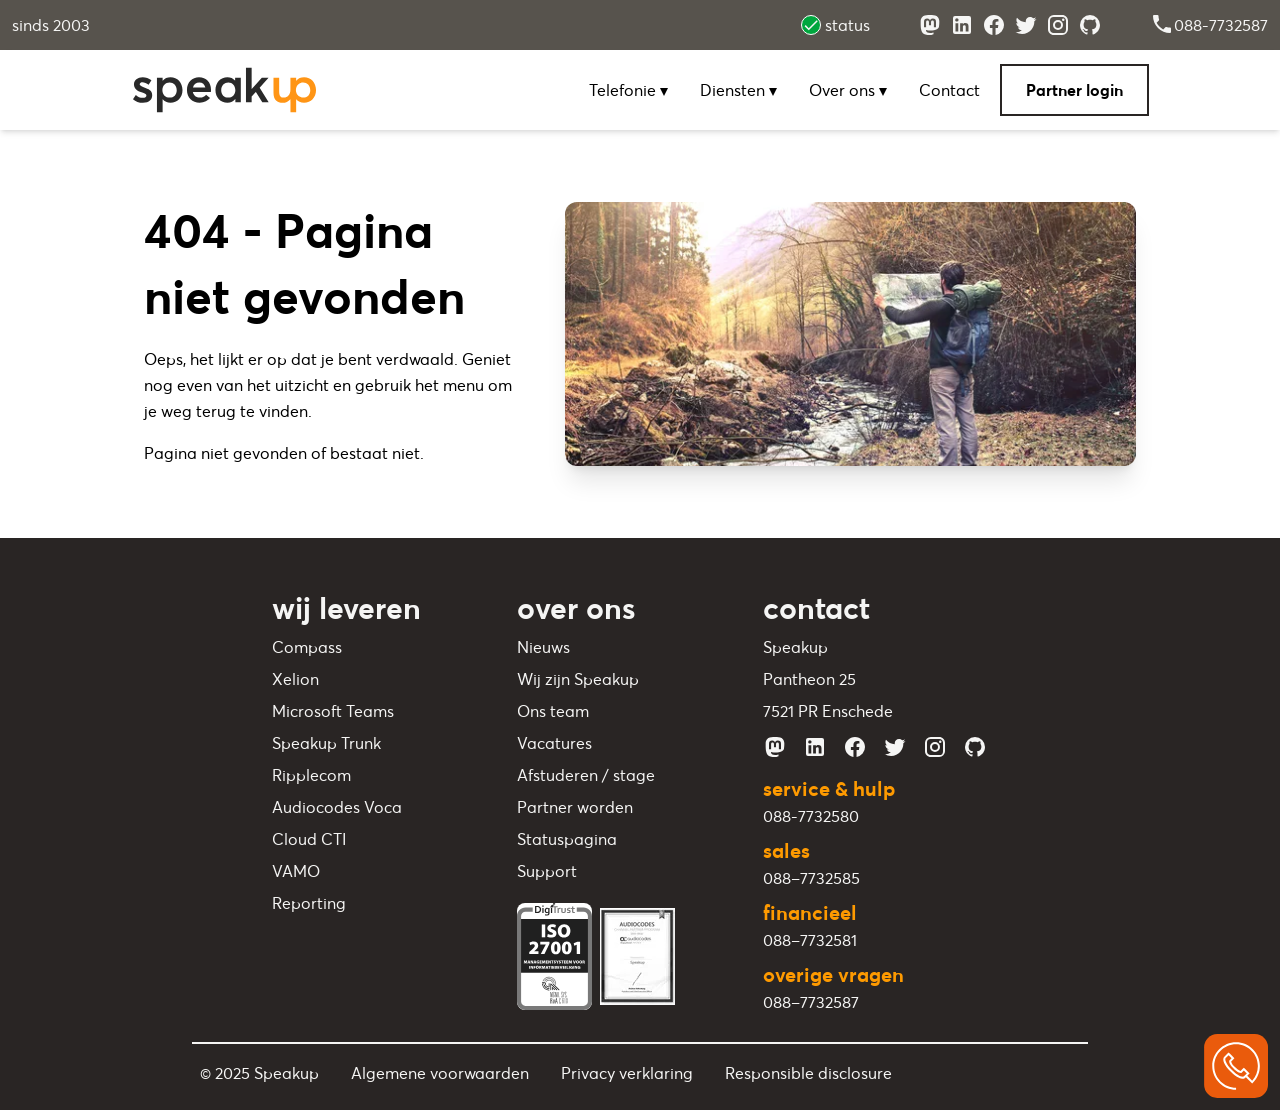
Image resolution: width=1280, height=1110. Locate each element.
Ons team (553, 711)
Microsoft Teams (333, 711)
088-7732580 (811, 816)
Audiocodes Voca (337, 807)
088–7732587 (811, 1002)
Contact (949, 90)
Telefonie (628, 90)
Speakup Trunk (326, 743)
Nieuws (543, 647)
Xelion (295, 679)
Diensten (738, 90)
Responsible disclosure (808, 1073)
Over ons (848, 90)
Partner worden (575, 807)
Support (547, 871)
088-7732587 (1209, 25)
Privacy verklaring (627, 1073)
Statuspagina (567, 839)
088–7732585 (811, 878)
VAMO (296, 871)
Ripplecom (311, 775)
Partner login (1074, 90)
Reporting (309, 903)
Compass (307, 647)
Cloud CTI (309, 839)
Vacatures (554, 743)
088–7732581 (810, 940)
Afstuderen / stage (586, 775)
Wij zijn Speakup (578, 679)
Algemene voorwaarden (440, 1073)
